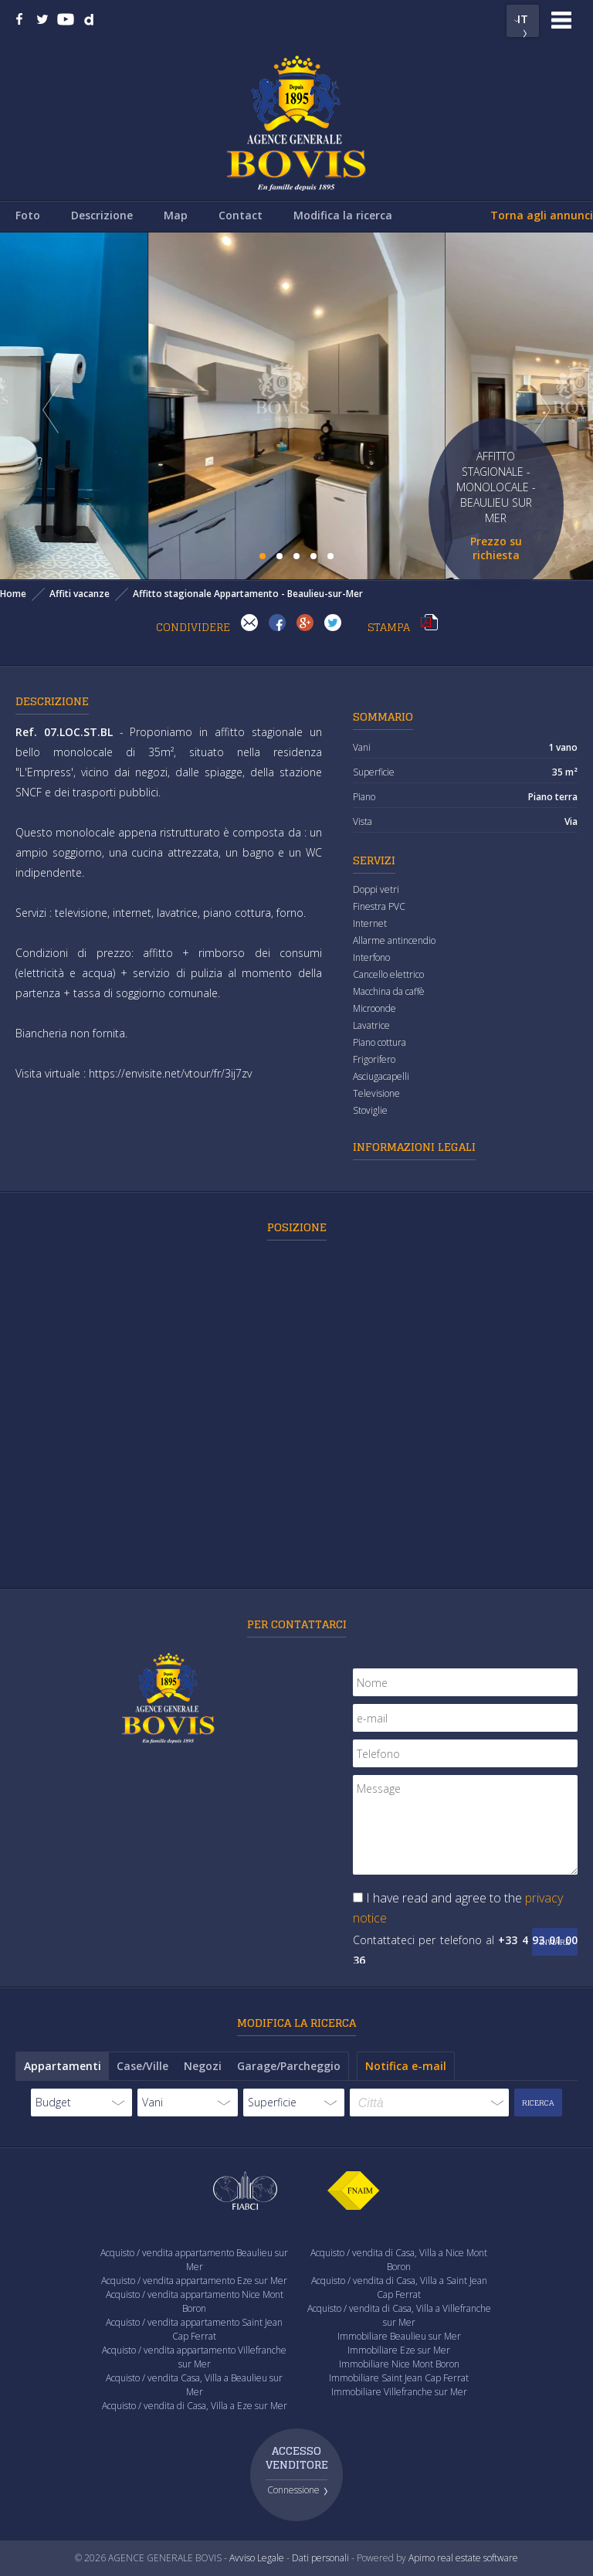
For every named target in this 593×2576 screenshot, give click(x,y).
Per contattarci (297, 1624)
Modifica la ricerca (342, 215)
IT (522, 18)
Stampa (429, 622)
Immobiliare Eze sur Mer (398, 2350)
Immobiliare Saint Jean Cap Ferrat (399, 2377)
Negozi (203, 2065)
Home (13, 593)
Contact (241, 215)
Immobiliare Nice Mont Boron (399, 2364)
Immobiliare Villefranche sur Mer (399, 2391)
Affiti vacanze (79, 593)
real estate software (477, 2557)
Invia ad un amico (249, 622)
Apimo (421, 2557)
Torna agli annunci (541, 215)
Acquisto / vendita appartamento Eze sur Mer (194, 2280)
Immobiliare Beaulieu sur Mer (399, 2336)
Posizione (297, 1227)
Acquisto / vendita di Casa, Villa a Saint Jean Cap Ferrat (399, 2287)
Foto (27, 215)
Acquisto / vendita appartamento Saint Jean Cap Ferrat (194, 2329)
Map (176, 215)
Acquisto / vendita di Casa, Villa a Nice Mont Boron (398, 2259)
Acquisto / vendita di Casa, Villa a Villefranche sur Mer (399, 2315)
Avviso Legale (256, 2557)
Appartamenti (62, 2065)
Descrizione (102, 215)
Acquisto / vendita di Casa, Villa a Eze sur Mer (194, 2405)
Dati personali (320, 2557)
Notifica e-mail (405, 2065)
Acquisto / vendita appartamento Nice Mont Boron (194, 2301)
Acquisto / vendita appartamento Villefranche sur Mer (194, 2357)
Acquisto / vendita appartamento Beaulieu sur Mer (194, 2259)
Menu (561, 20)
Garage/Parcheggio (289, 2065)
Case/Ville (142, 2065)
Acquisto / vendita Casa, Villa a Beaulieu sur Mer (194, 2384)
